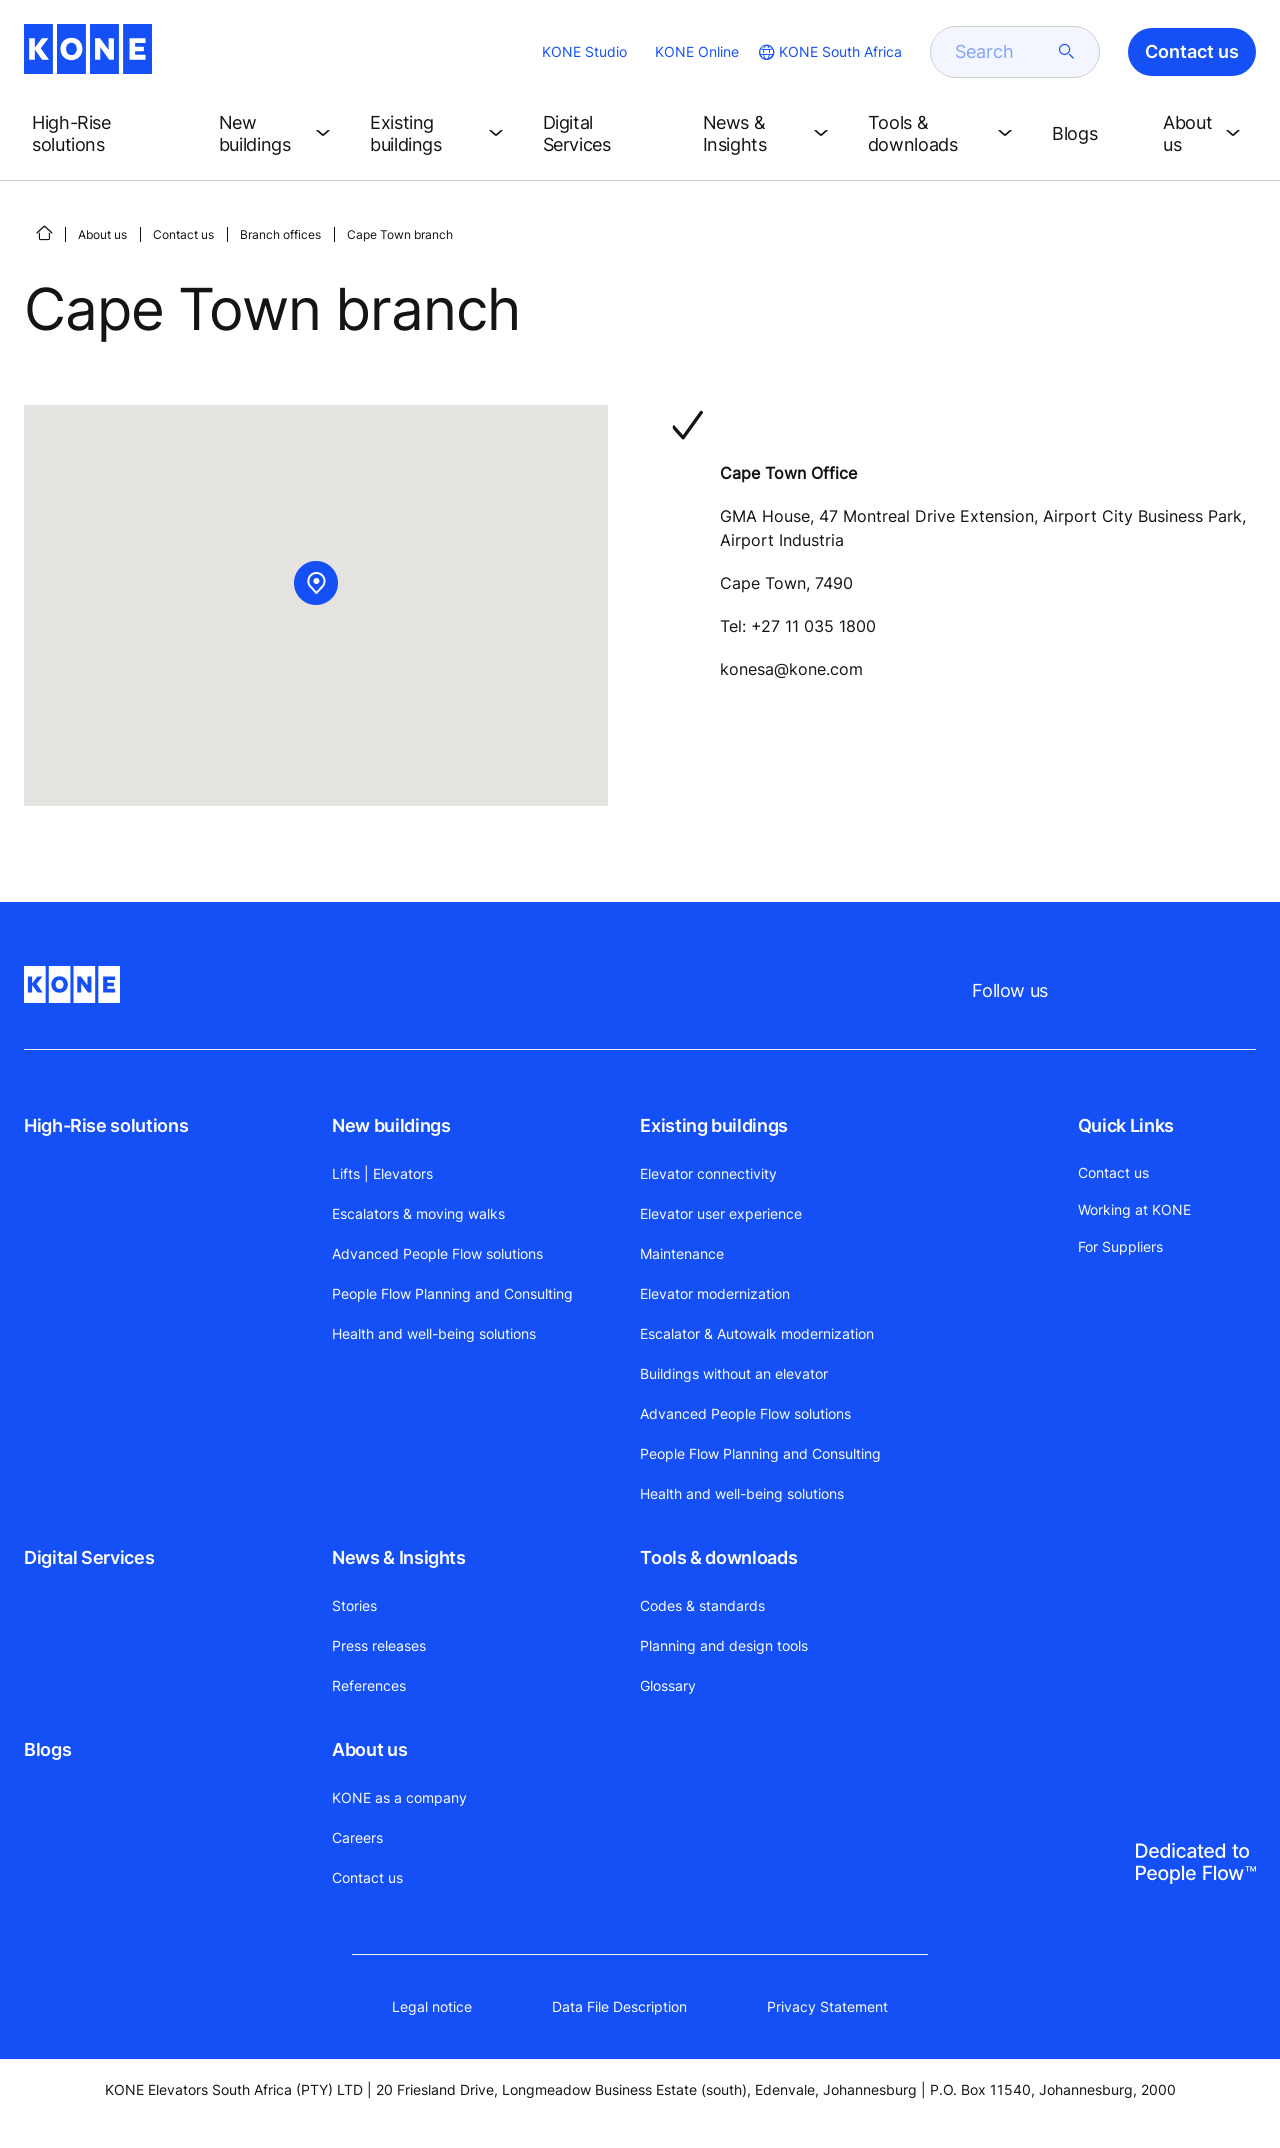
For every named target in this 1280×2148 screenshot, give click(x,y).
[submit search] (1067, 52)
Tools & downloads (718, 1557)
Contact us (183, 234)
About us (102, 234)
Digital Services (89, 1557)
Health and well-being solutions (434, 1333)
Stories (354, 1605)
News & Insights (399, 1557)
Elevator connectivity (708, 1173)
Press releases (379, 1645)
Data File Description (619, 2006)
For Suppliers (1120, 1246)
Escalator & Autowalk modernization (757, 1333)
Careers (357, 1837)
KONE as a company (399, 1797)
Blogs (47, 1749)
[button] (109, 134)
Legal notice (432, 2006)
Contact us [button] (1192, 51)
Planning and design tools (724, 1645)
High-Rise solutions (106, 1125)
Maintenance (682, 1253)
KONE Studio (584, 51)
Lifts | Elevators (382, 1173)
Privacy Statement (827, 2006)
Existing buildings (714, 1125)
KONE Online (697, 51)
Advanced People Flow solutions (437, 1253)
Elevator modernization (715, 1293)
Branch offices (280, 234)
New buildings (391, 1125)
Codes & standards (702, 1605)
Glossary (668, 1685)
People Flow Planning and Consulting (452, 1293)
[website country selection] (828, 52)
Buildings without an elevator (734, 1373)
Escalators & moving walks (418, 1213)
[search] (1003, 52)
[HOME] (44, 233)
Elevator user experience (721, 1213)
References (369, 1685)
